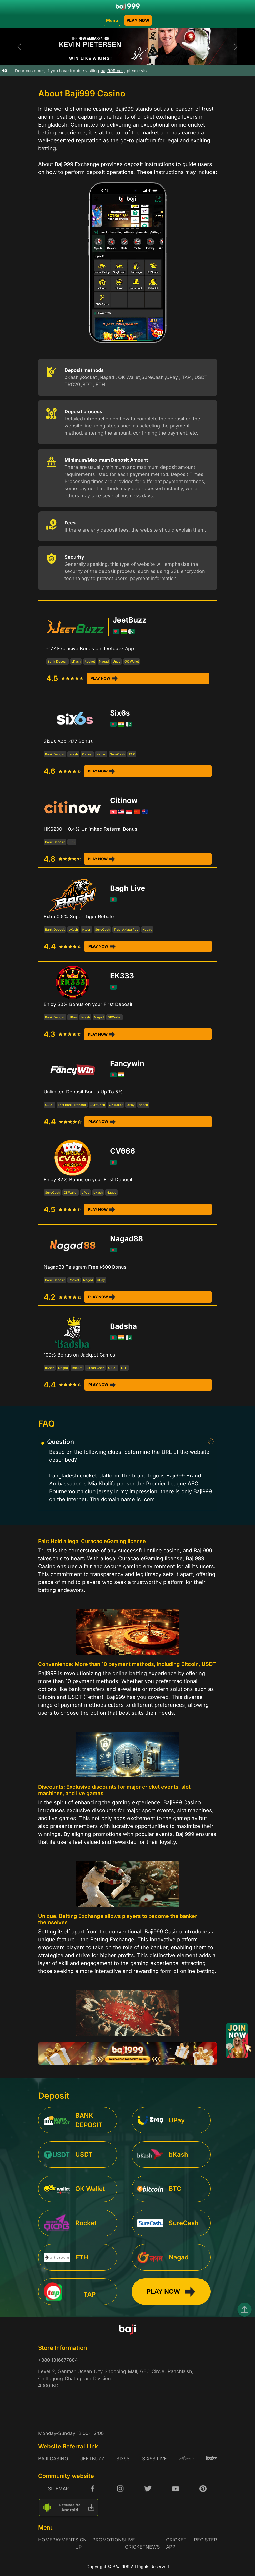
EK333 (122, 975)
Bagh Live (127, 888)
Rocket (89, 661)
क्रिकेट (211, 2458)
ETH (124, 1368)
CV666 (122, 1150)
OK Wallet (131, 661)
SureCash (117, 754)
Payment (63, 2540)
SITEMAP (58, 2488)
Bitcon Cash (95, 1368)
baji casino (53, 2458)
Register (205, 2540)
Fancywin (127, 1063)
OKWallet (114, 1017)
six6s (123, 2458)
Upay (117, 661)
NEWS (153, 2547)
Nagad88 (126, 1238)
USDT (49, 1105)
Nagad (104, 661)
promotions (108, 2540)
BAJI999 (121, 2566)
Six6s (120, 712)
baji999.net (119, 70)
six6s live (154, 2458)
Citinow (124, 800)
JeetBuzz (129, 619)
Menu (112, 20)
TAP (132, 754)
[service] (81, 2120)
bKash (76, 661)
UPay (73, 1017)
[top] (244, 2310)
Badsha (123, 1326)
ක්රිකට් (186, 2458)
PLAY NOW (138, 20)
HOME (45, 2540)
